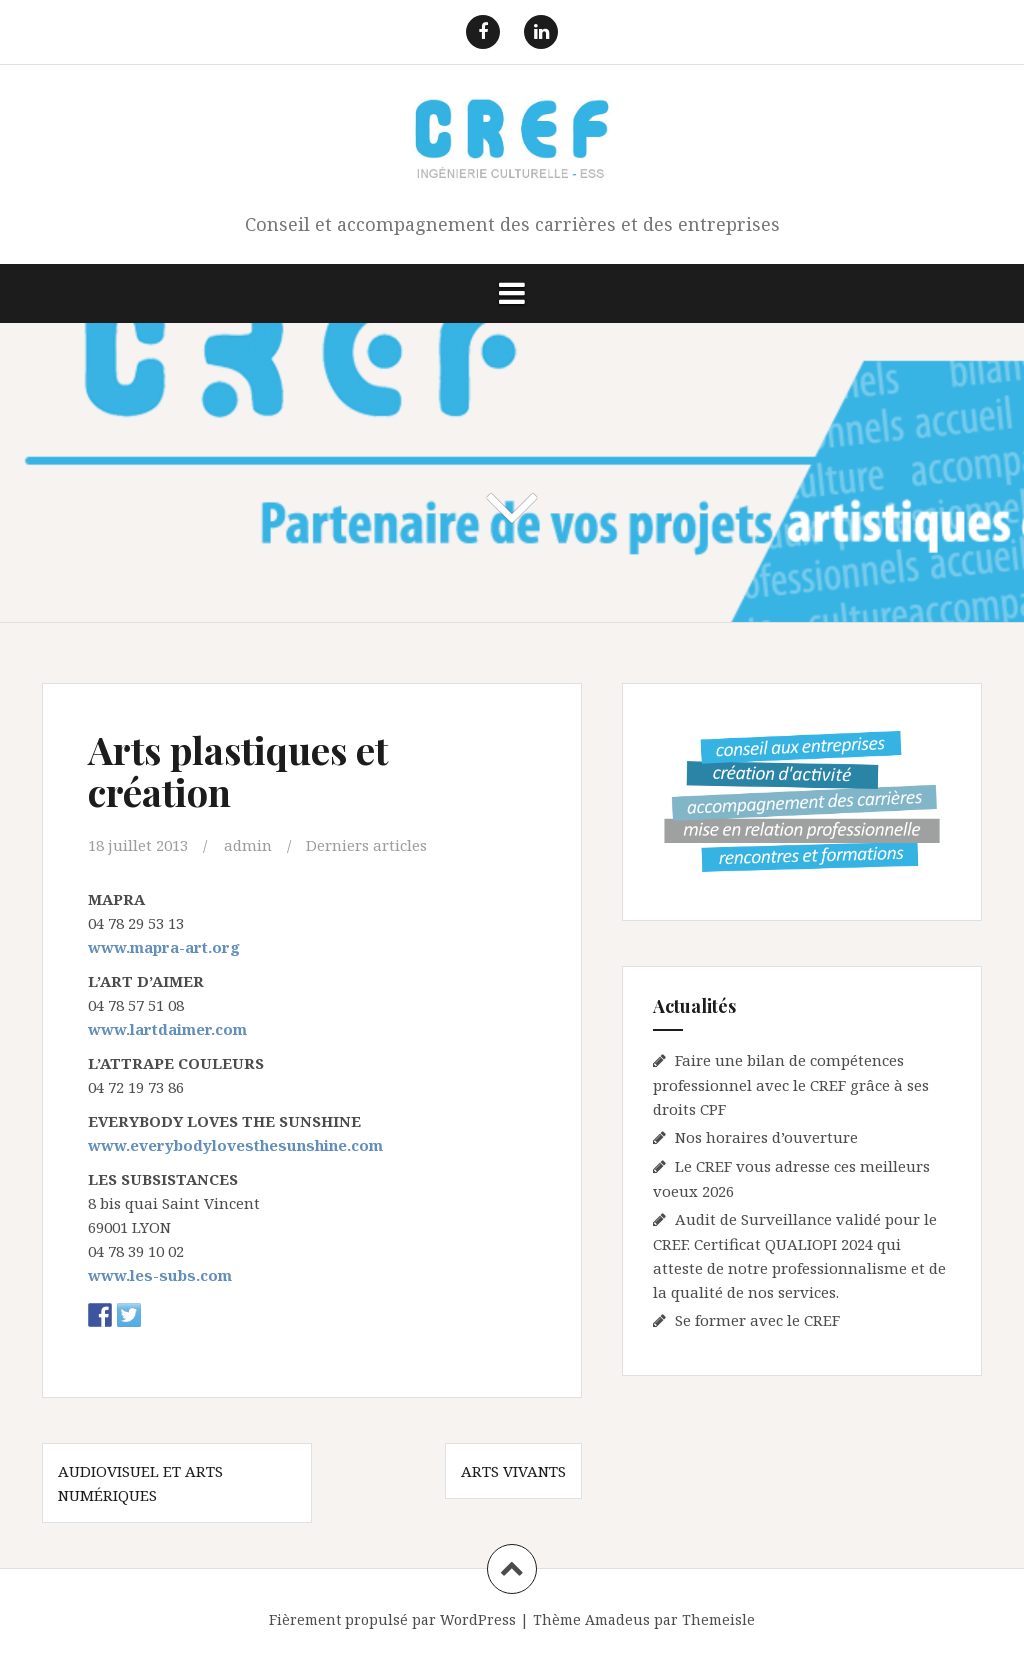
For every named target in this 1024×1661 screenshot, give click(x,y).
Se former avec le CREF (757, 1320)
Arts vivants (513, 1471)
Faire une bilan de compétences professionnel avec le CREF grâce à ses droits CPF (791, 1084)
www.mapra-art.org (164, 947)
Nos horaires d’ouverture (766, 1137)
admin (248, 845)
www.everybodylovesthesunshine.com (235, 1145)
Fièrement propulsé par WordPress (392, 1619)
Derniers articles (366, 845)
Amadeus (617, 1619)
